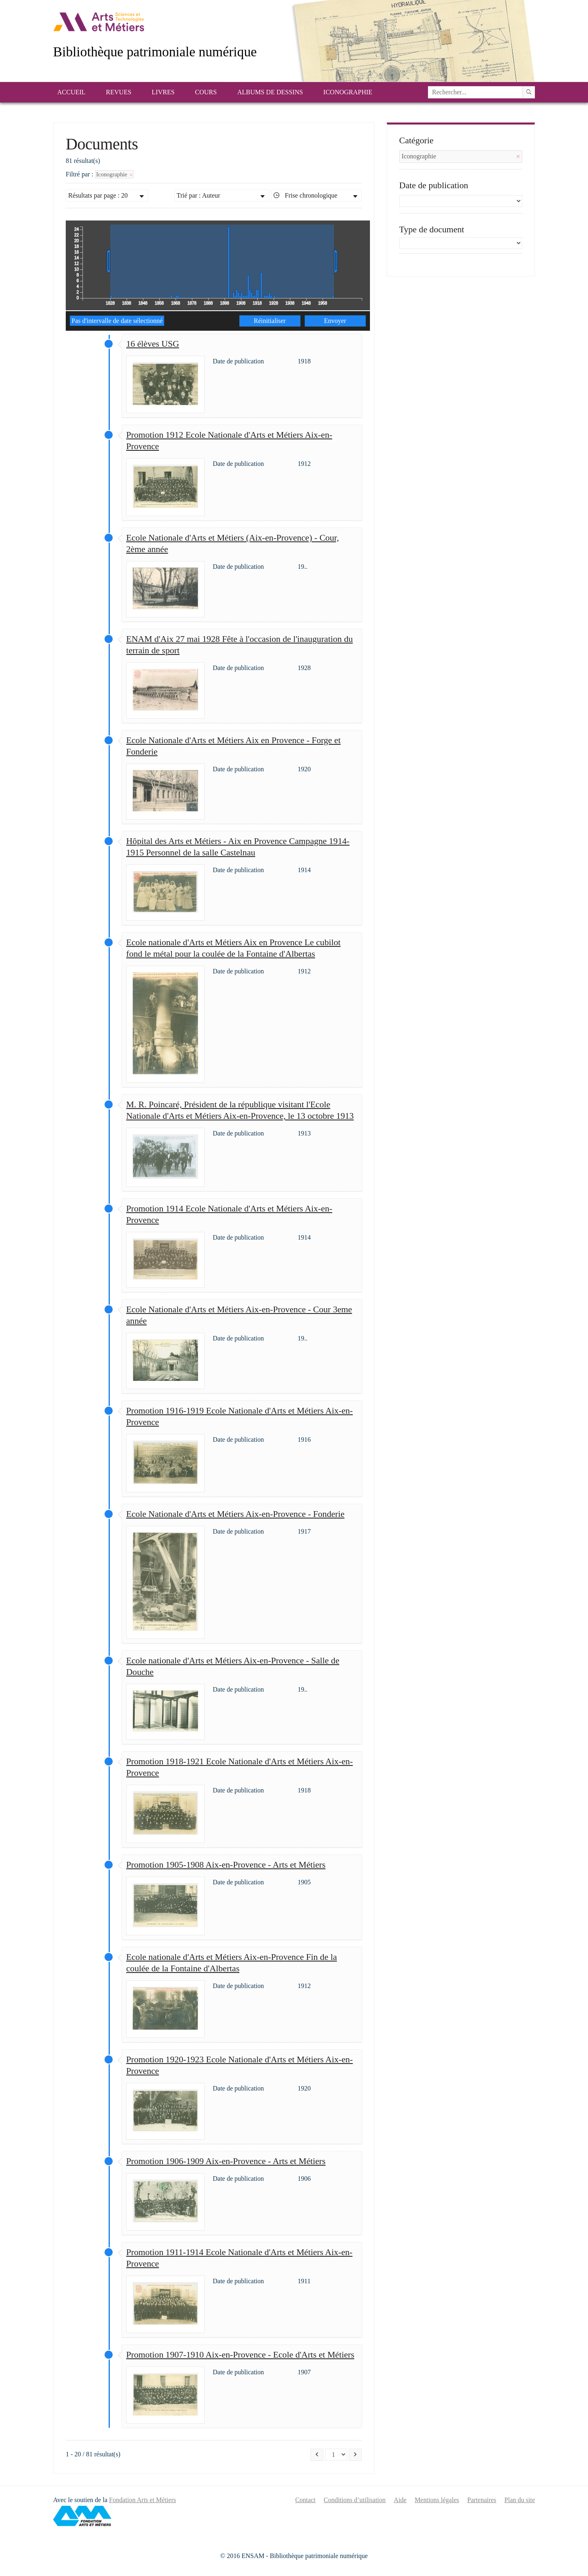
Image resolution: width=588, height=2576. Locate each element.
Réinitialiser (269, 320)
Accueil (71, 92)
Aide (400, 2499)
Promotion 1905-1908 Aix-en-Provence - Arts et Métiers (225, 1865)
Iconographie (347, 92)
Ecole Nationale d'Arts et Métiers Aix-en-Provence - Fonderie (235, 1514)
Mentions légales (436, 2499)
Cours (206, 92)
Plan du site (519, 2499)
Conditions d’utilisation (355, 2499)
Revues (118, 92)
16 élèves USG (152, 344)
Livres (163, 92)
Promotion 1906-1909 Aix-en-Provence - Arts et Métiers (225, 2161)
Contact (305, 2499)
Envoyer (335, 320)
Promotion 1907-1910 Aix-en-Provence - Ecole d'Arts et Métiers (240, 2355)
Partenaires (481, 2499)
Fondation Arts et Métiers (142, 2499)
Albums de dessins (270, 92)
